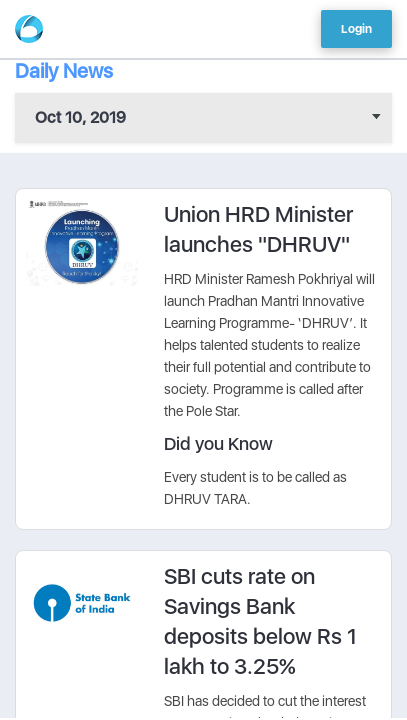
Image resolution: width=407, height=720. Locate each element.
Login (356, 29)
